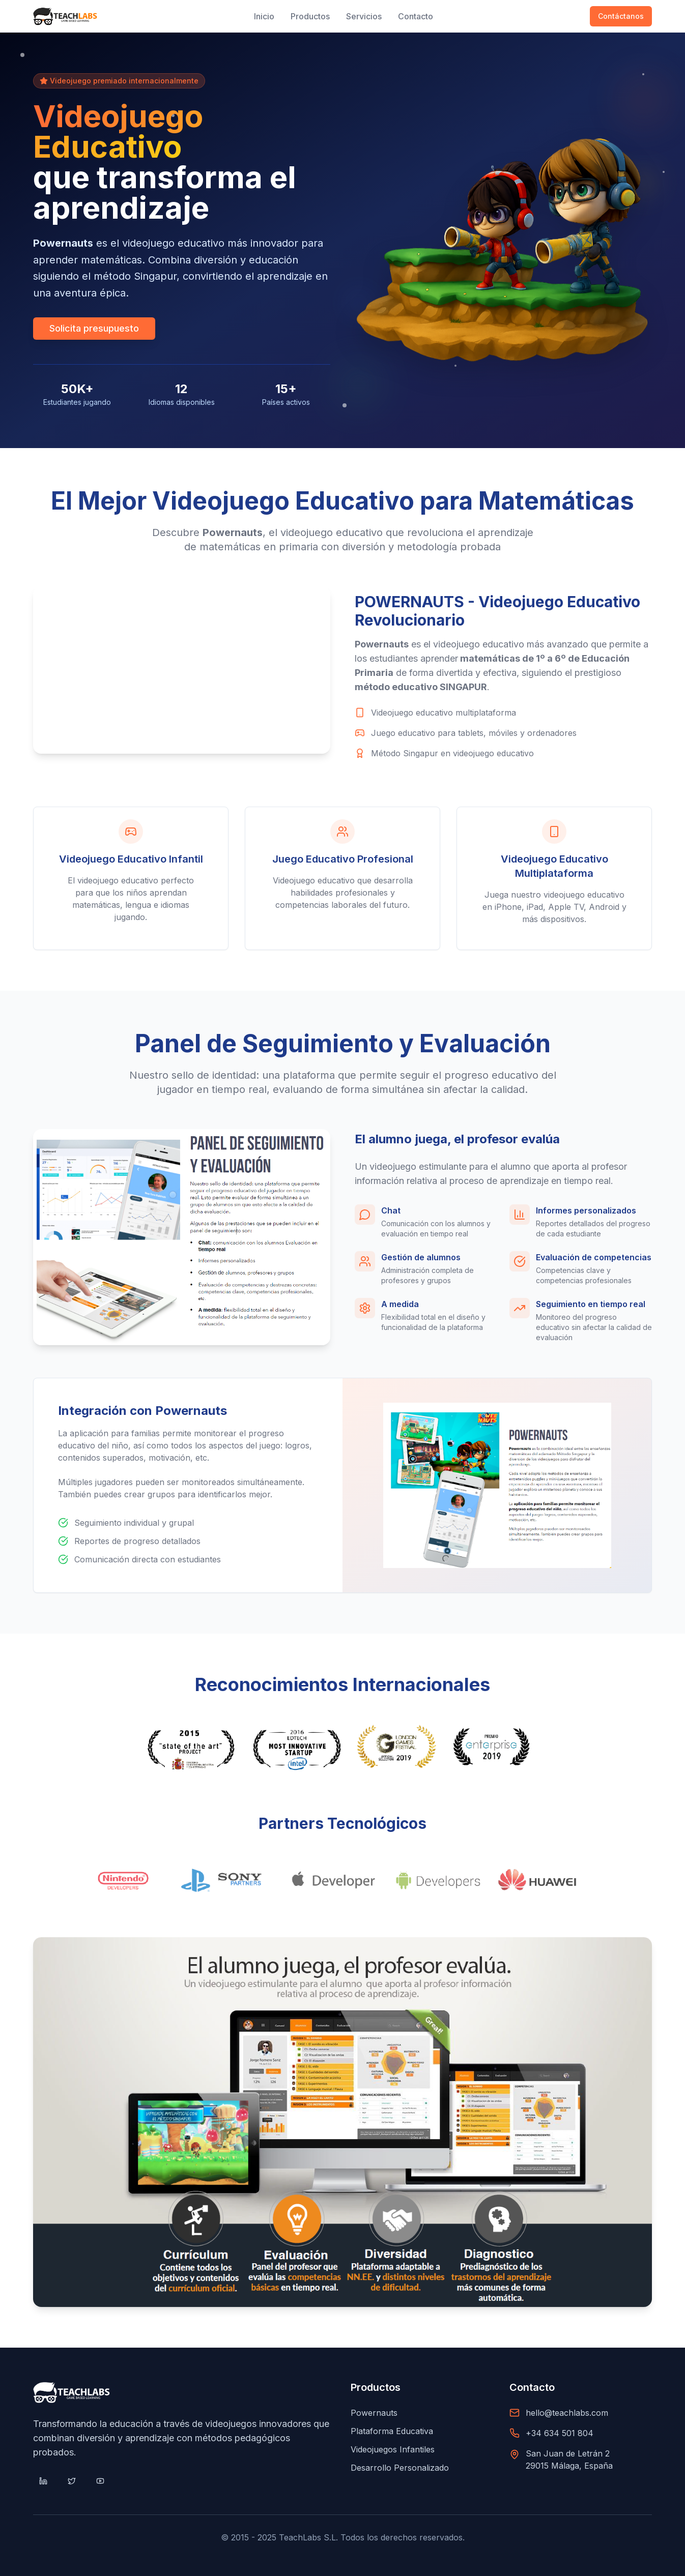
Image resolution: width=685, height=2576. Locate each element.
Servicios (364, 16)
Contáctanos (621, 16)
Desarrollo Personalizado (400, 2468)
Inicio (264, 16)
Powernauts (374, 2413)
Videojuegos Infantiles (393, 2449)
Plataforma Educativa (392, 2431)
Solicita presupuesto (94, 328)
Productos (310, 16)
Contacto (415, 16)
